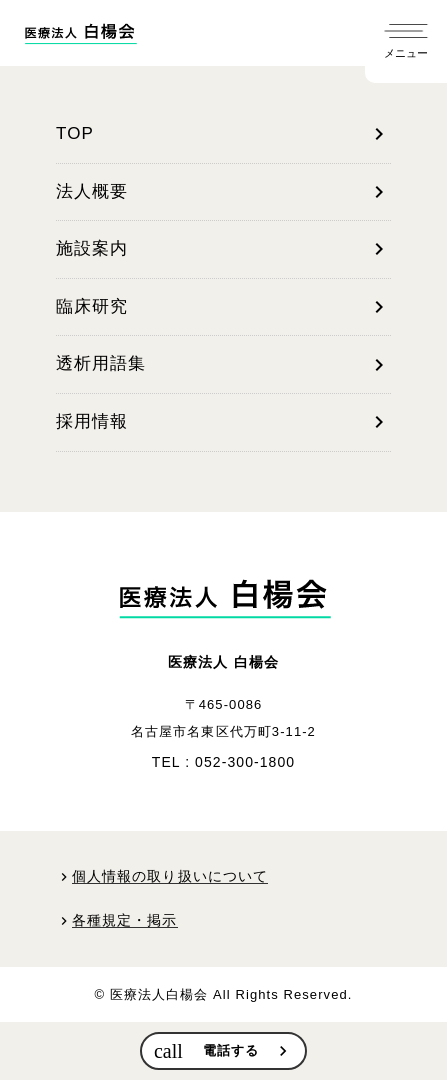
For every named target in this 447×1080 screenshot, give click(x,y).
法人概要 (223, 192)
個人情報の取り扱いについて (170, 876)
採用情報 (223, 422)
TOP (223, 134)
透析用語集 (223, 365)
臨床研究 (223, 307)
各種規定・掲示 (125, 920)
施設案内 (223, 249)
